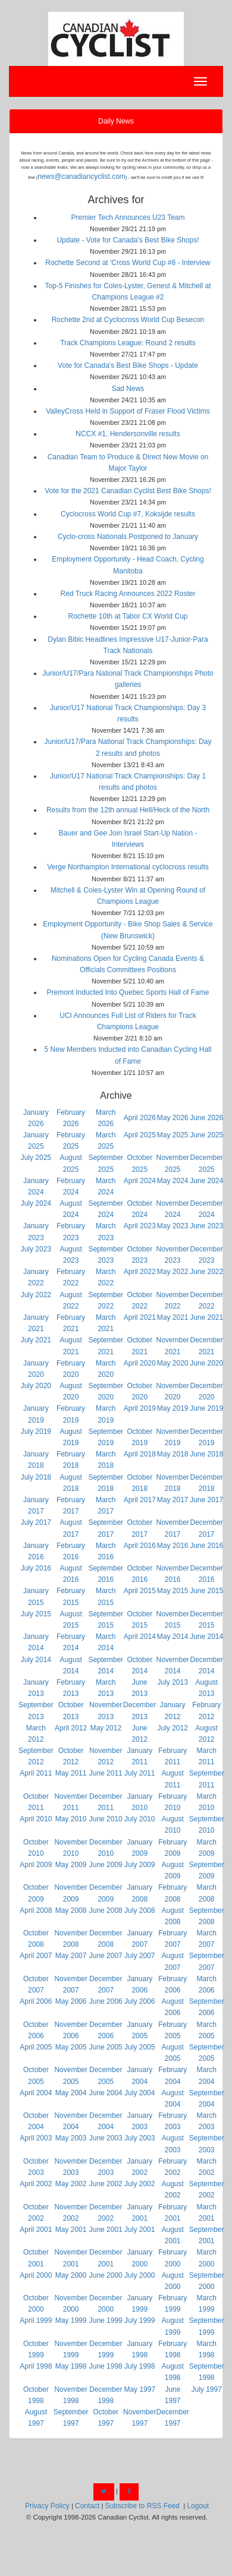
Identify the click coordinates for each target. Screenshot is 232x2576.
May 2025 (173, 1135)
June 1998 (106, 2366)
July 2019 (36, 1431)
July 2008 (139, 1910)
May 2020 (173, 1363)
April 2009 (36, 1865)
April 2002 (36, 2184)
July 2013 (172, 1682)
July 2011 (139, 1773)
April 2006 (36, 2001)
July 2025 (36, 1157)
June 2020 (206, 1363)
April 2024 (140, 1181)
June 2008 (106, 1910)
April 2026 (140, 1118)
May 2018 (173, 1454)
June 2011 (106, 1773)
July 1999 (139, 2320)
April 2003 (36, 2138)
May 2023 (173, 1226)
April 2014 (140, 1636)
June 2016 (206, 1545)
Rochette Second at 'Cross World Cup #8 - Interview (128, 262)
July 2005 (139, 2047)
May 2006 (71, 2001)
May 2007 (71, 1955)
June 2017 (206, 1500)
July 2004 (139, 2093)
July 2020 (36, 1386)
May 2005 (71, 2047)
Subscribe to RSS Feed (142, 2506)
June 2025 (206, 1135)
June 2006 (106, 2001)
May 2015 (173, 1591)
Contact (87, 2506)
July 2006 (139, 2001)
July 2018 (36, 1477)
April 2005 (36, 2047)
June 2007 (106, 1955)
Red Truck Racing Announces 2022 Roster (128, 593)
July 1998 (139, 2366)
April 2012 (71, 1728)
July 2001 (139, 2229)
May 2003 (71, 2138)
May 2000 (71, 2275)
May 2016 (173, 1545)
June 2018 (206, 1454)
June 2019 (206, 1408)
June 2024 (206, 1181)
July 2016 (36, 1568)
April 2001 (36, 2229)
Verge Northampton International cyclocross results (127, 867)
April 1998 (36, 2366)
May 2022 (173, 1271)
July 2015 (36, 1614)
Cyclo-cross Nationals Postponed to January (128, 536)
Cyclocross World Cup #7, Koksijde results (128, 514)
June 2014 (206, 1636)
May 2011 (71, 1773)
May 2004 (71, 2093)
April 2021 (140, 1317)
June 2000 (106, 2275)
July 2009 (139, 1865)
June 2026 (206, 1118)
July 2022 (36, 1295)
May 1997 (139, 2389)
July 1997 (206, 2389)
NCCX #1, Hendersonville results (128, 434)
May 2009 (71, 1865)
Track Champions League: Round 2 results (128, 343)
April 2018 (140, 1454)
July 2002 (139, 2184)
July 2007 (139, 1955)
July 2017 (36, 1522)
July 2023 (36, 1249)
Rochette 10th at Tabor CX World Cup (128, 616)
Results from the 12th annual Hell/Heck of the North (127, 810)
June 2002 (106, 2184)
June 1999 (106, 2320)
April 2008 (36, 1910)
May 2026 (173, 1118)
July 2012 (172, 1728)
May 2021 (173, 1317)
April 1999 (36, 2320)
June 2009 (106, 1865)
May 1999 (71, 2320)
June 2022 (206, 1271)
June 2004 (106, 2093)
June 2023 (206, 1226)
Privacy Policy (47, 2506)
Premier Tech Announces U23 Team (128, 217)
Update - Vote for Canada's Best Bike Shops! (128, 240)
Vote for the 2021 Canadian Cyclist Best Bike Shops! (128, 491)
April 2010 (36, 1819)
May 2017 (173, 1500)
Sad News (128, 388)
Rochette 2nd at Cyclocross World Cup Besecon (128, 320)
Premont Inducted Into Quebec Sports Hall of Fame (128, 992)
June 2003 (106, 2138)
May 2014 (173, 1636)
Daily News (116, 121)
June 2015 (206, 1591)
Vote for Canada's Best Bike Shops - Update (128, 365)
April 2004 (36, 2093)
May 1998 (71, 2366)
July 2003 (139, 2138)
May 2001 (71, 2229)
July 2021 (36, 1340)
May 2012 (105, 1728)
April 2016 (140, 1545)
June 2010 (106, 1819)
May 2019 (173, 1408)
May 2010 (71, 1819)
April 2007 (36, 1955)
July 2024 (36, 1203)
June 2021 (206, 1317)
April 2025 (140, 1135)
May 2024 (173, 1181)
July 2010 (139, 1819)
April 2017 (140, 1500)
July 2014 (36, 1660)
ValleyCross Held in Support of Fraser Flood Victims (128, 411)
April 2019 (140, 1408)
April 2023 (140, 1226)
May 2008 (71, 1910)
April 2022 (140, 1271)
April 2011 (36, 1773)
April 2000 (36, 2275)
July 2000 (139, 2275)
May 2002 (71, 2184)
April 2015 (140, 1591)
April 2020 (140, 1363)
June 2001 (106, 2229)
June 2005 (106, 2047)
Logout (198, 2506)
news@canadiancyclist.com (81, 176)
